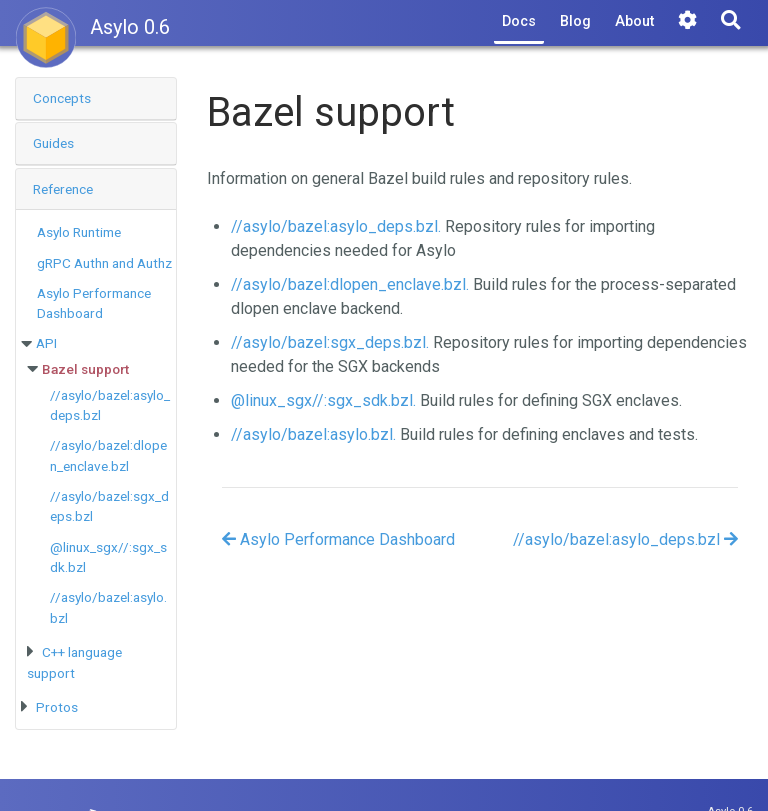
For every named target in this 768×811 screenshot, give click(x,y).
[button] (96, 98)
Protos (57, 707)
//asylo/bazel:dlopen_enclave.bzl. (350, 284)
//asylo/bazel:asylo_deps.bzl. (336, 226)
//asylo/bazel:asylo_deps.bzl (625, 539)
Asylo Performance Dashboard (338, 539)
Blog (575, 21)
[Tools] (687, 22)
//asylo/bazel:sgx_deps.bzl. (330, 342)
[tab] (96, 99)
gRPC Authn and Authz (104, 263)
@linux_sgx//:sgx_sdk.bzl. (323, 400)
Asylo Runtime (79, 232)
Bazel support (85, 369)
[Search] (730, 22)
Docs (519, 21)
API (46, 343)
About (634, 21)
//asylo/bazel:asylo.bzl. (313, 434)
